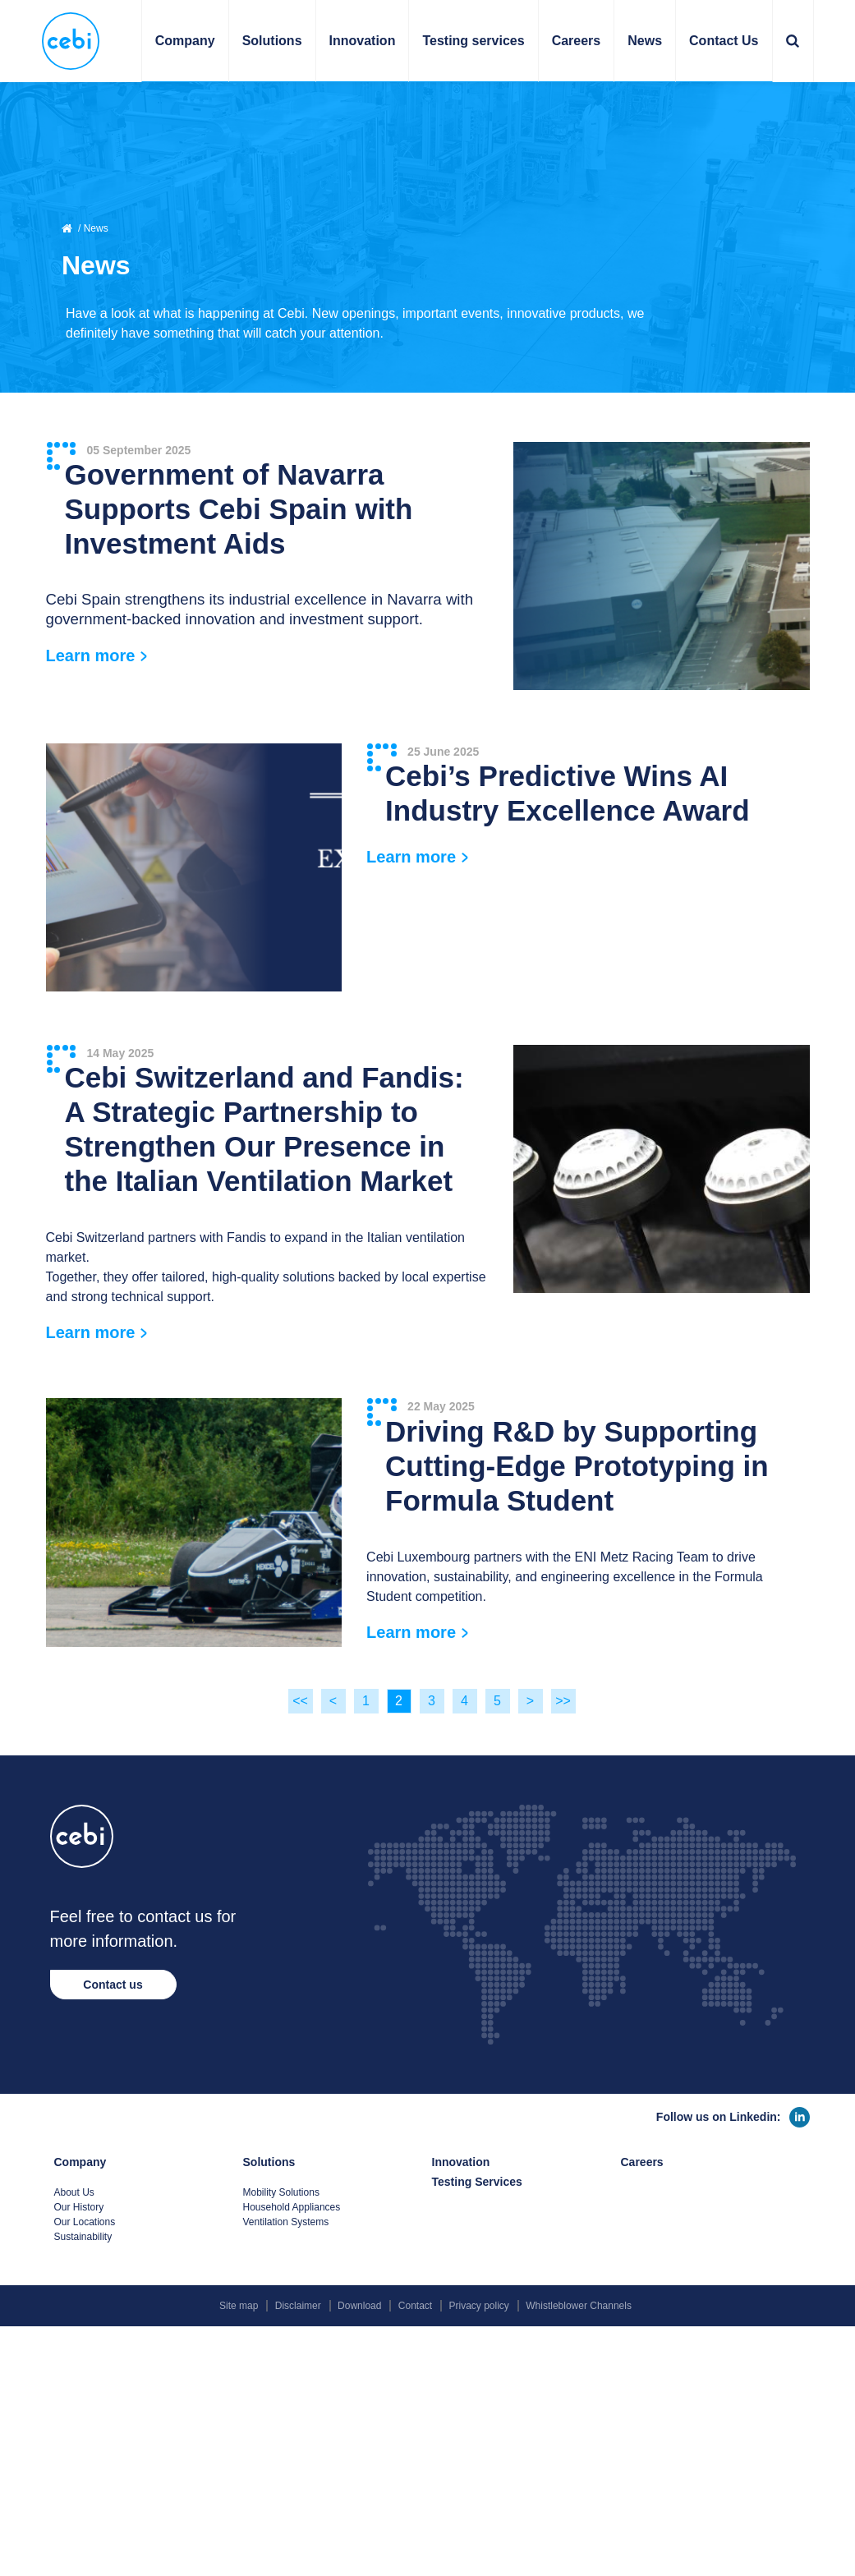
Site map (238, 2306)
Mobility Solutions (281, 2192)
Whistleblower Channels (579, 2306)
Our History (79, 2207)
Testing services (473, 41)
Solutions (269, 2162)
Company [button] (185, 41)
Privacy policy (479, 2306)
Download (359, 2306)
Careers (576, 41)
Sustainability (83, 2236)
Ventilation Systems (286, 2222)
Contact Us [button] (723, 41)
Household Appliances (292, 2207)
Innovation (362, 41)
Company (80, 2162)
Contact (415, 2306)
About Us (74, 2192)
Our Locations (85, 2222)
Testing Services (477, 2181)
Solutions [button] (272, 41)
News (644, 41)
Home (68, 228)
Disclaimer (298, 2306)
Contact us (112, 1984)
